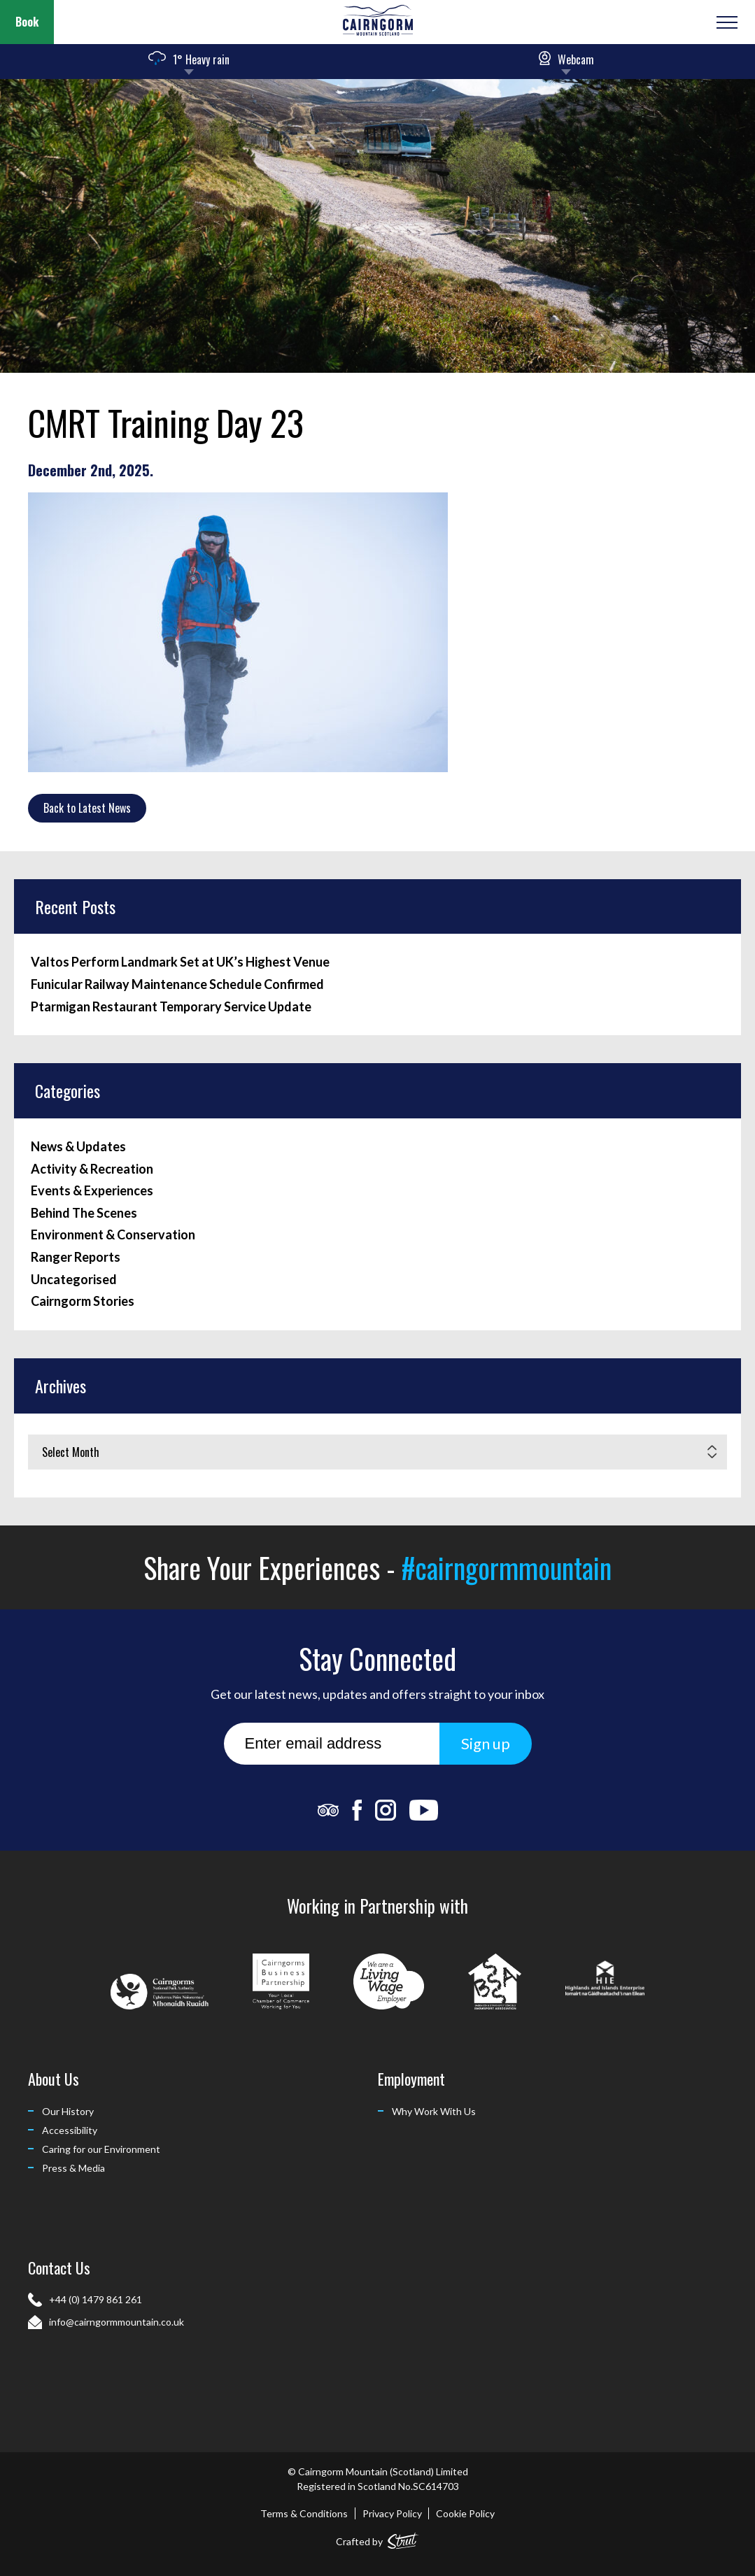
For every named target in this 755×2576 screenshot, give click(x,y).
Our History (68, 2111)
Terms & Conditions (304, 2513)
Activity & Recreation (92, 1169)
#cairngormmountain (507, 1567)
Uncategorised (74, 1279)
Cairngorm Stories (82, 1301)
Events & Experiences (92, 1190)
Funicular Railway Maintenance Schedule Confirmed (177, 984)
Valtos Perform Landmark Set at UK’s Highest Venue (180, 962)
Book (26, 21)
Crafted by (377, 2538)
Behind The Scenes (84, 1213)
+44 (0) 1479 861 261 (95, 2299)
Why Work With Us (434, 2111)
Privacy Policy (392, 2513)
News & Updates (78, 1146)
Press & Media (73, 2168)
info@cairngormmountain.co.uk (116, 2322)
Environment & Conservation (113, 1234)
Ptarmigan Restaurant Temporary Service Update (171, 1006)
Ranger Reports (75, 1257)
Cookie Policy (465, 2513)
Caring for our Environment (101, 2149)
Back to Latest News (87, 807)
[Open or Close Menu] (725, 22)
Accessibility (69, 2130)
